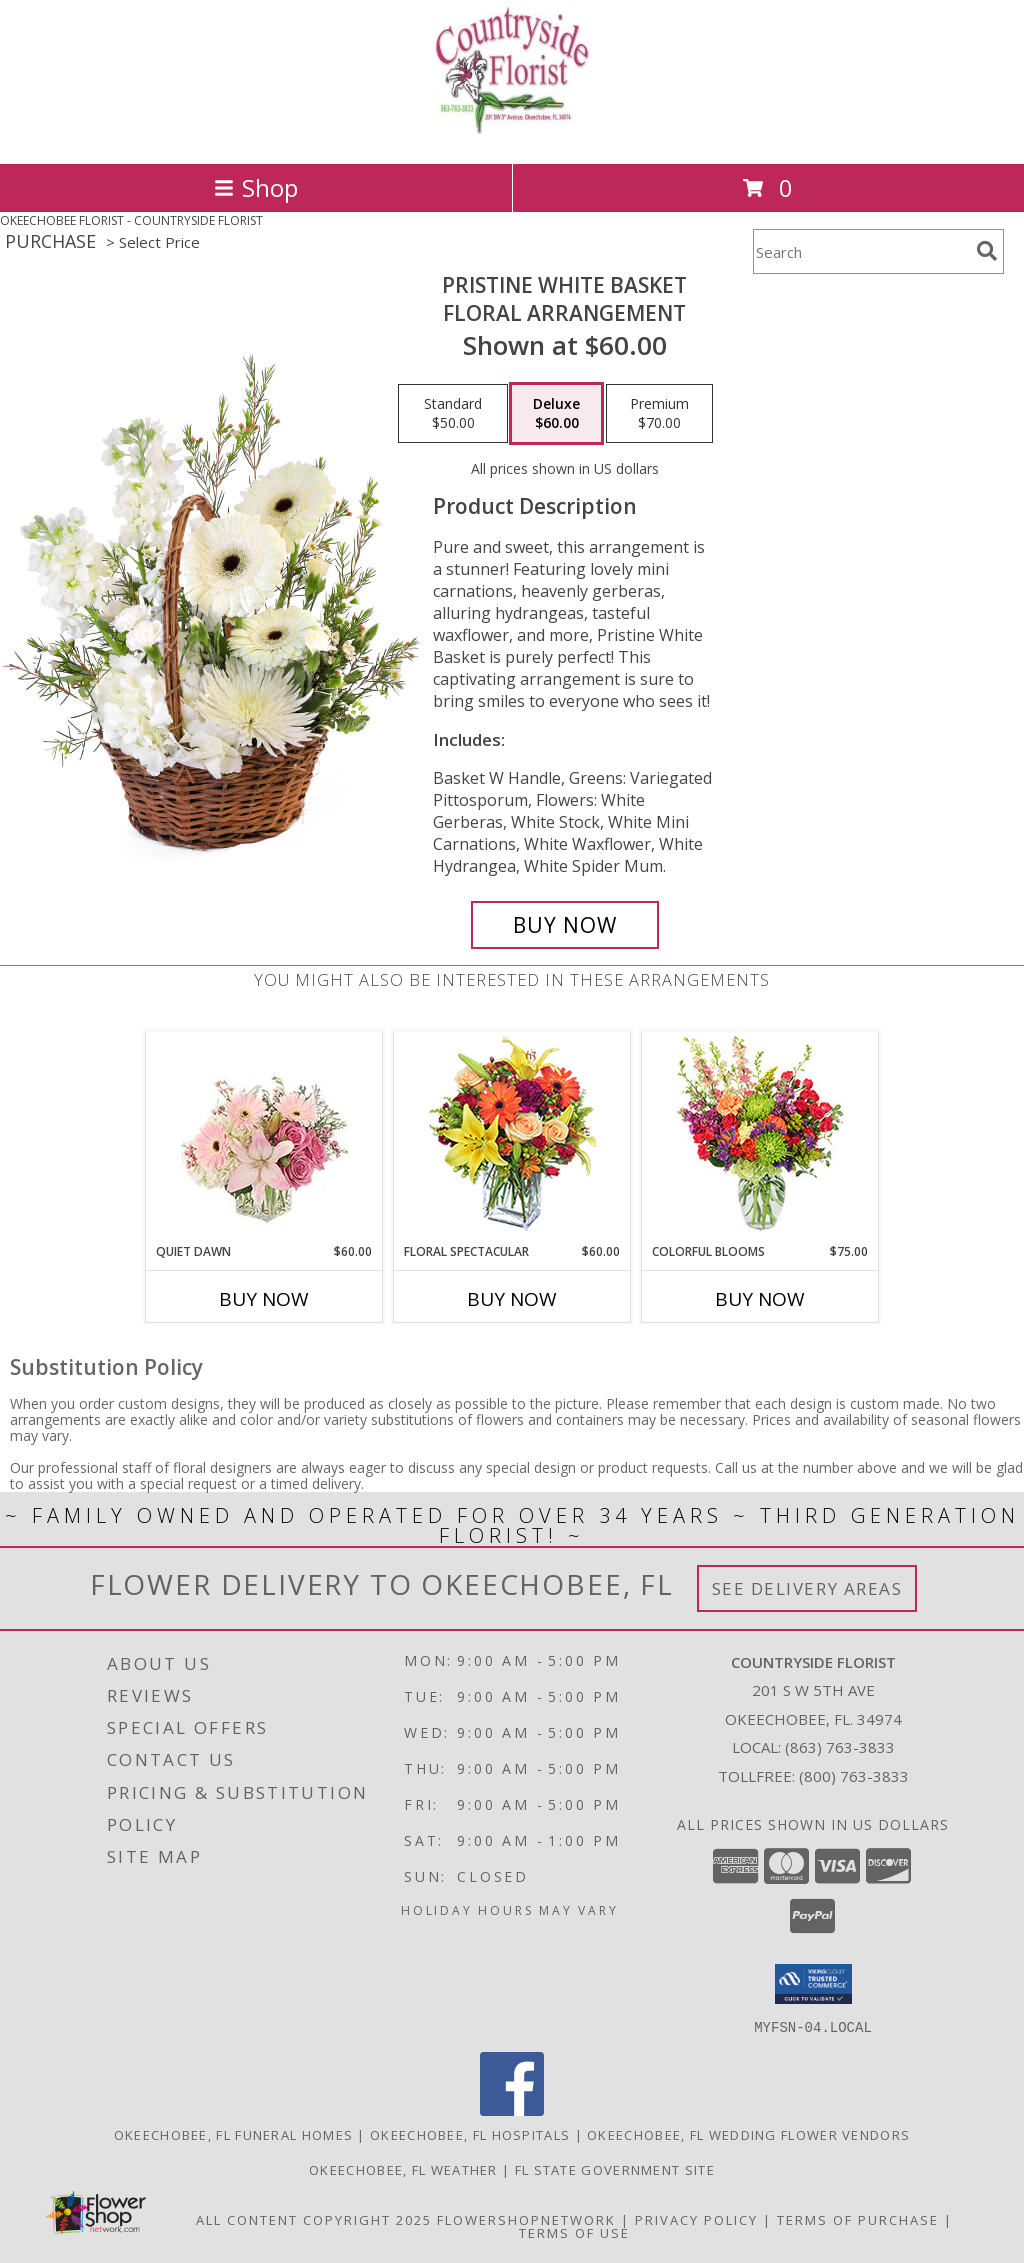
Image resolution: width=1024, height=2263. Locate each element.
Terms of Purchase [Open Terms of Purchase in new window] (858, 2219)
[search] (987, 251)
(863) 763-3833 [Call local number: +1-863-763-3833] (840, 1747)
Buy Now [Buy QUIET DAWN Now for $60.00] (264, 1299)
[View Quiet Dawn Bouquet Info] (264, 1137)
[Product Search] (861, 251)
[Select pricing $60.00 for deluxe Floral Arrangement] (556, 414)
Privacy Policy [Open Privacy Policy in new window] (696, 2219)
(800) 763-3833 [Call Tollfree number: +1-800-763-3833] (854, 1776)
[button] (813, 1984)
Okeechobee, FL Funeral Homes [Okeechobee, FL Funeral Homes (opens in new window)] (233, 2134)
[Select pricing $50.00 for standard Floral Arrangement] (453, 414)
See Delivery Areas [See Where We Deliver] (807, 1588)
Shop (256, 187)
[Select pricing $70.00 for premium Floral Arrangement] (659, 414)
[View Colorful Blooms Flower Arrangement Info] (760, 1137)
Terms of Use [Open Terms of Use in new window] (574, 2232)
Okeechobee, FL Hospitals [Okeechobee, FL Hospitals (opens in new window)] (470, 2134)
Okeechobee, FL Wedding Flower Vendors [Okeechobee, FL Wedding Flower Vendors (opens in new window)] (748, 2134)
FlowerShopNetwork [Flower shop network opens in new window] (526, 2219)
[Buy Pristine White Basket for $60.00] (565, 925)
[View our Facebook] (512, 2109)
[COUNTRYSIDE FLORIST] (512, 134)
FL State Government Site (615, 2169)
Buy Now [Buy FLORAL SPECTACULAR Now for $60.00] (512, 1299)
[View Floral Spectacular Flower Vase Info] (512, 1137)
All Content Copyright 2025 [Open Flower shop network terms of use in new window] (314, 2219)
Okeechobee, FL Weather (403, 2169)
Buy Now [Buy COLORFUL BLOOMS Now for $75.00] (760, 1299)
